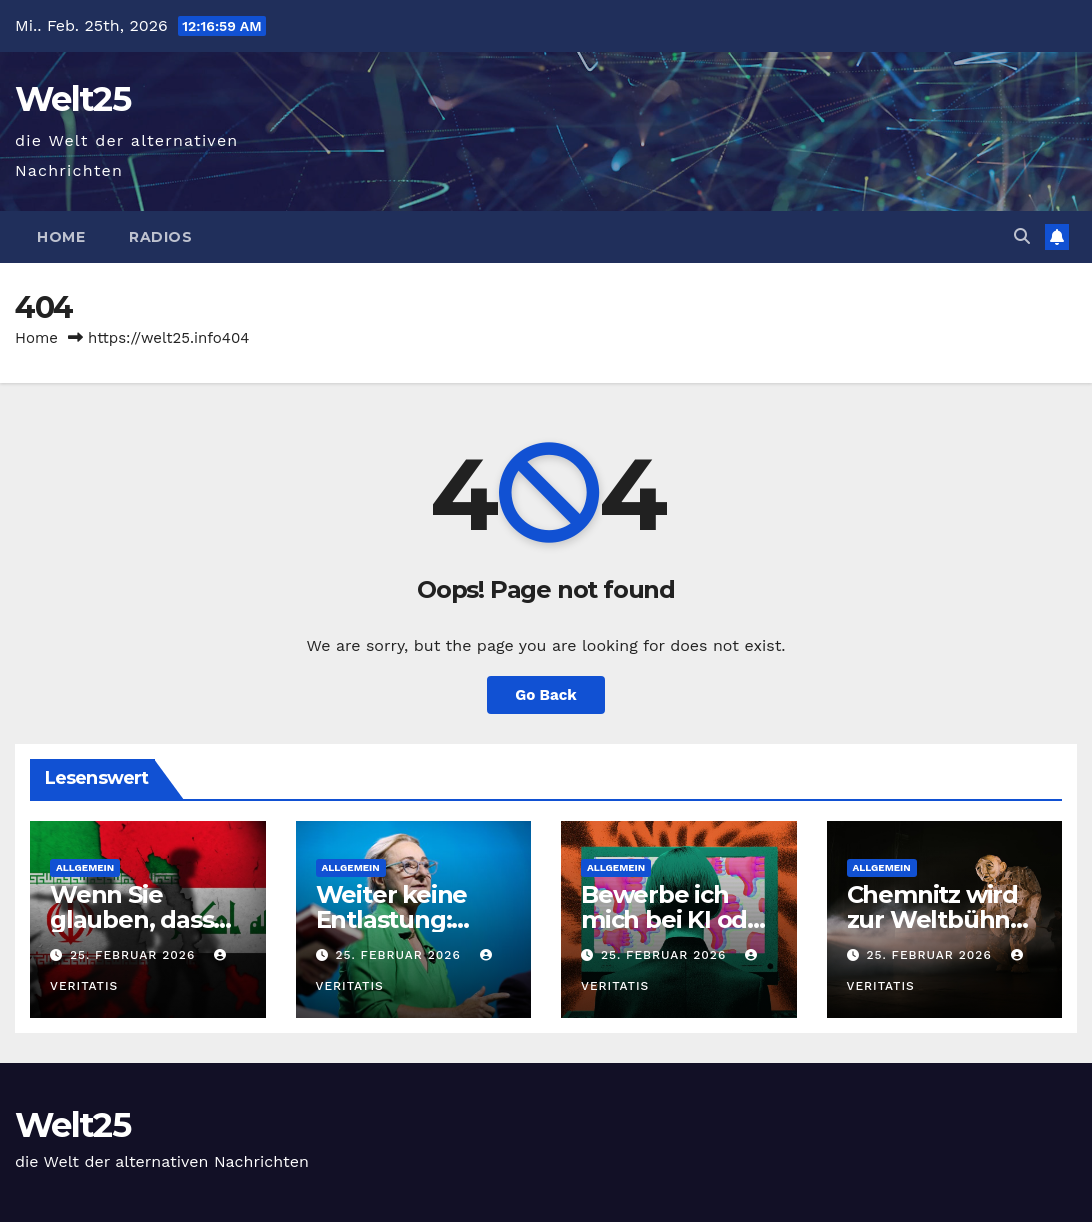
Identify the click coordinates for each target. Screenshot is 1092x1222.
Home (61, 237)
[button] (1022, 236)
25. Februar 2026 (135, 955)
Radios (160, 237)
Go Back (546, 695)
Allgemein (85, 867)
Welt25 (72, 99)
